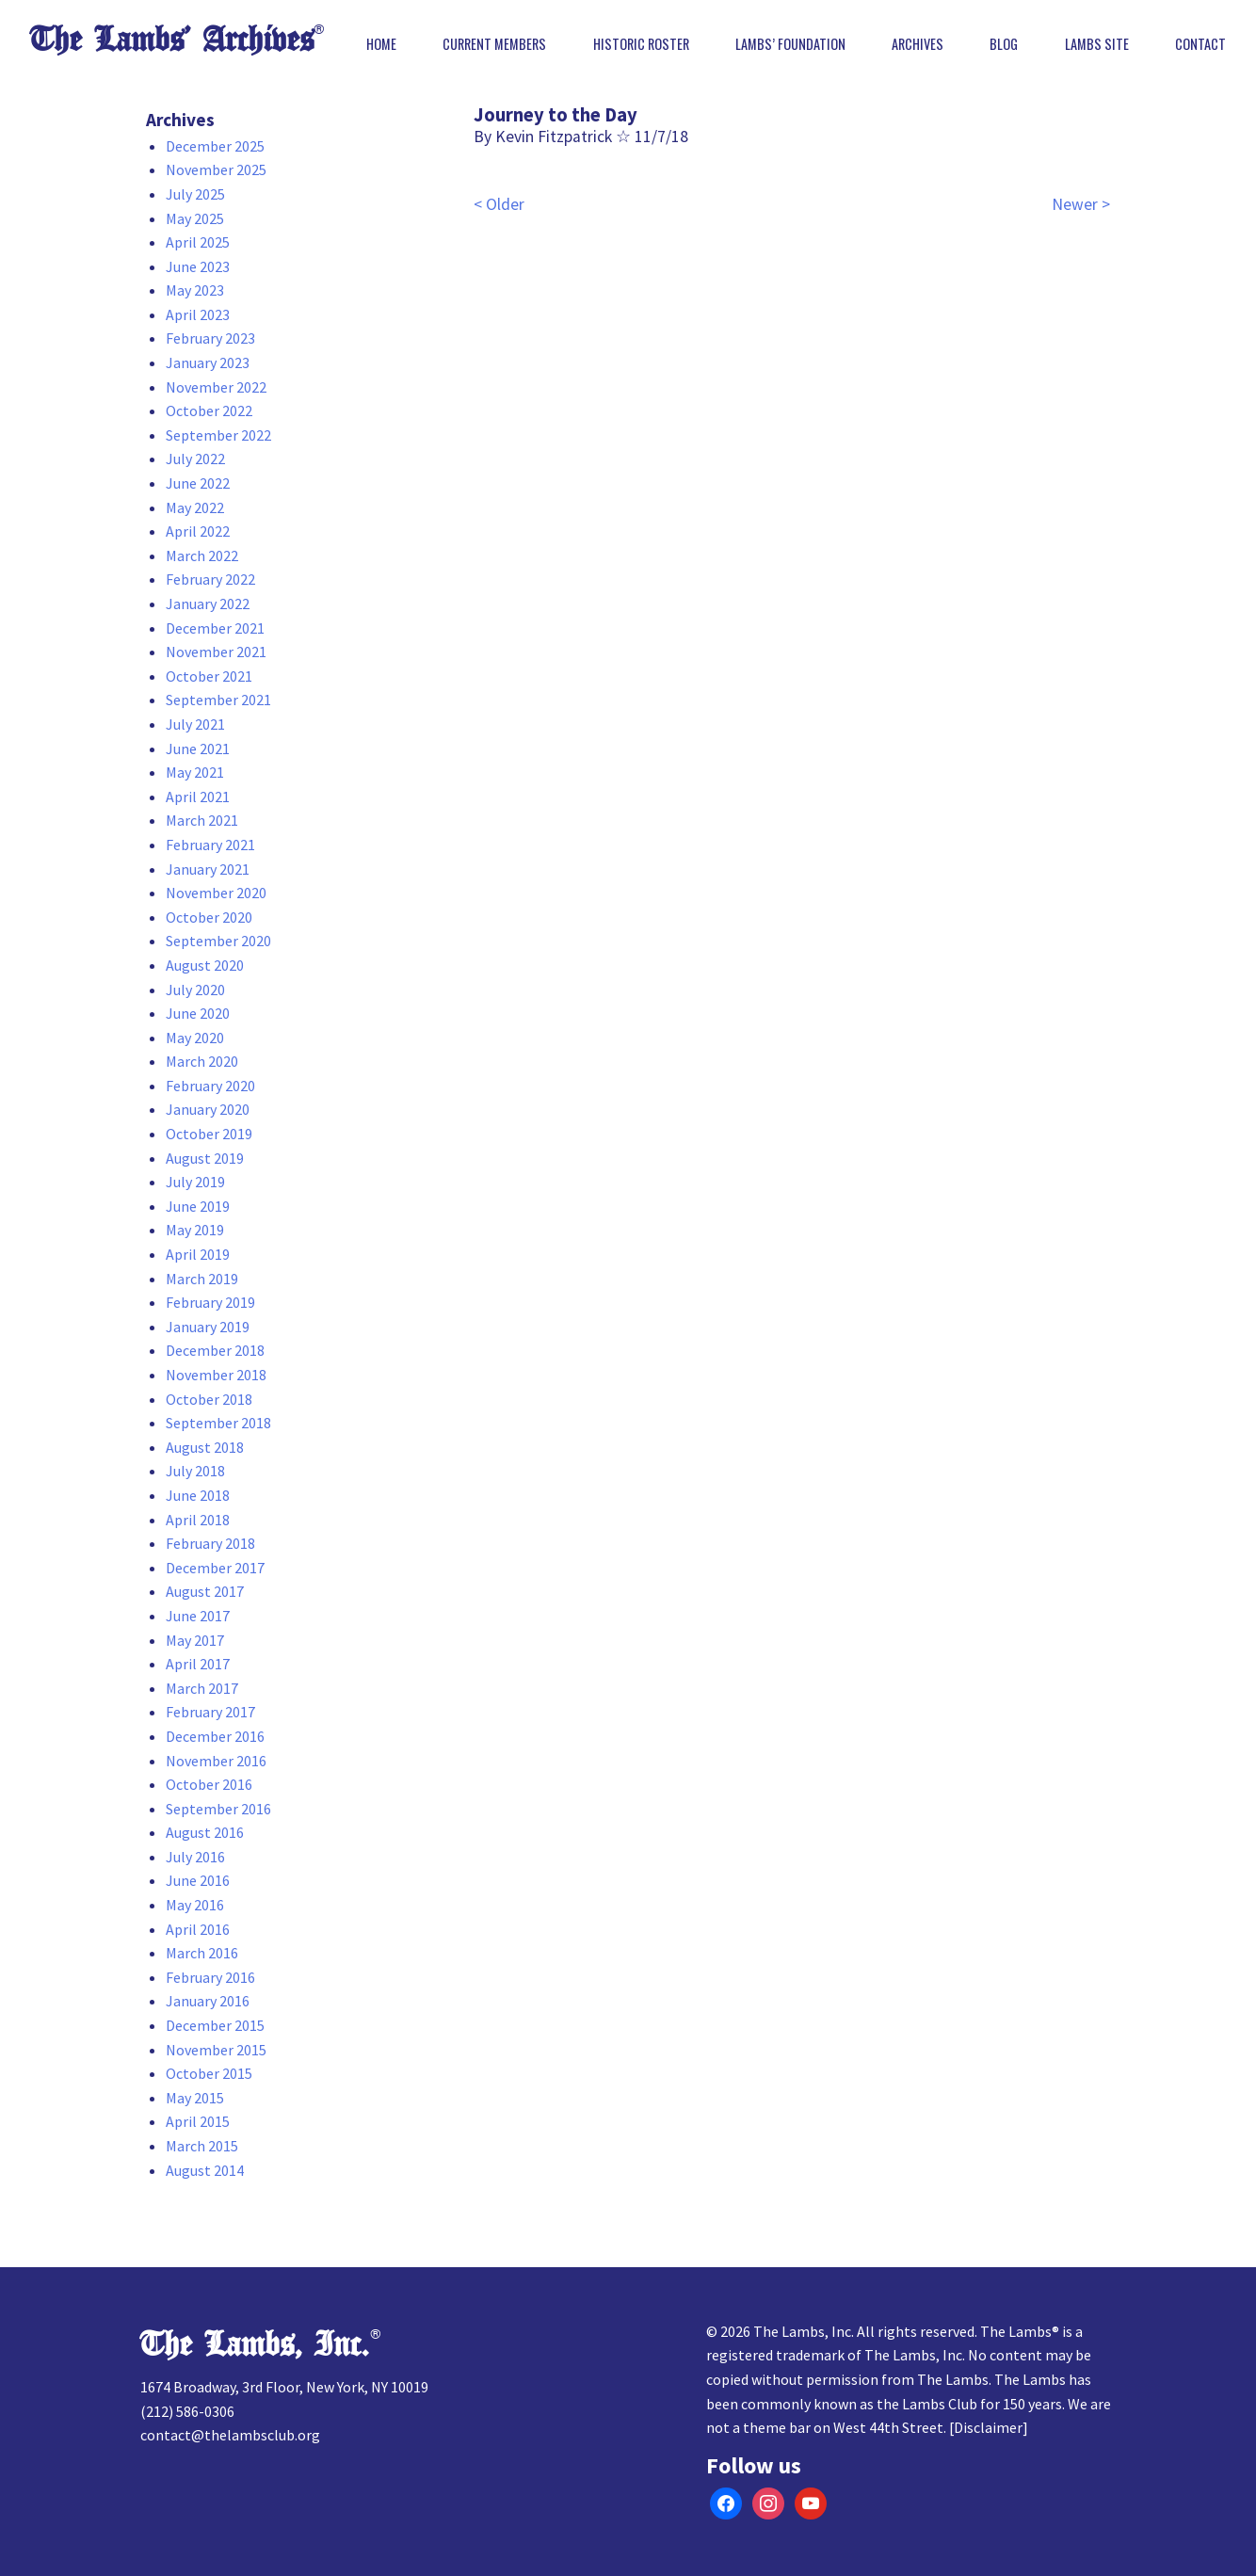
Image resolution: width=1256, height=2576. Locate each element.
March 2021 (202, 820)
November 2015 (216, 2049)
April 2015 (198, 2121)
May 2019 (195, 1229)
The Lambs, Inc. (254, 2344)
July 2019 (195, 1181)
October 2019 (209, 1133)
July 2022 (195, 458)
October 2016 (209, 1784)
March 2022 (202, 555)
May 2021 (195, 772)
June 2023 (198, 266)
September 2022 (218, 435)
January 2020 (208, 1109)
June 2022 (198, 483)
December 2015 (215, 2025)
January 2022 (208, 603)
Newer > (1081, 204)
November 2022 (216, 387)
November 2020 (216, 892)
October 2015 (209, 2073)
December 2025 (215, 146)
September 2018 (218, 1422)
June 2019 (198, 1206)
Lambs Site (1097, 44)
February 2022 (210, 579)
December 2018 (215, 1350)
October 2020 (209, 917)
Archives (917, 44)
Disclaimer (988, 2427)
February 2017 (210, 1711)
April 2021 (198, 796)
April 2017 (198, 1663)
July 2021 (195, 724)
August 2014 (205, 2170)
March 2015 (202, 2145)
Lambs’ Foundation (790, 44)
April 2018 (198, 1519)
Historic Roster (641, 44)
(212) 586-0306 (187, 2411)
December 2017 (215, 1567)
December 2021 (215, 628)
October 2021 (209, 676)
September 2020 (218, 940)
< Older (499, 204)
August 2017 (205, 1591)
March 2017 (202, 1688)
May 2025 (195, 218)
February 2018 (210, 1543)
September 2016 (218, 1808)
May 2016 (195, 1904)
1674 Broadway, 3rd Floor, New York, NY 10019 (284, 2386)
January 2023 (208, 362)
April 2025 (198, 242)
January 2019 (208, 1326)
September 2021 (218, 699)
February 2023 (210, 338)
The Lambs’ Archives (172, 40)
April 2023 (198, 314)
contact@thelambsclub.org (230, 2434)
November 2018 (216, 1374)
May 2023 (195, 290)
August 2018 (205, 1447)
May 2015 (195, 2097)
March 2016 (202, 1952)
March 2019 (202, 1278)
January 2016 (208, 2000)
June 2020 (198, 1013)
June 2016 (198, 1880)
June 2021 (198, 748)
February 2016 (210, 1977)
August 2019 (205, 1158)
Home (381, 44)
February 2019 (210, 1302)
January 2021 (208, 869)
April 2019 (198, 1254)
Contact (1200, 44)
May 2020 (195, 1037)
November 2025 (216, 169)
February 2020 (210, 1085)
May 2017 (195, 1640)
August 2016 (205, 1832)
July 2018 (195, 1470)
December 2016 (215, 1736)
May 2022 (195, 507)
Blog (1004, 44)
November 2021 (216, 651)
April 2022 (198, 531)
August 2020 (205, 965)
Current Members (494, 44)
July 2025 (195, 194)
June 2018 (198, 1495)
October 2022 (209, 410)
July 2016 (195, 1856)
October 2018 (209, 1399)
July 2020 (195, 989)
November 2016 (216, 1760)
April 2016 (198, 1929)
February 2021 (210, 844)
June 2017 (198, 1615)
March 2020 (202, 1061)
